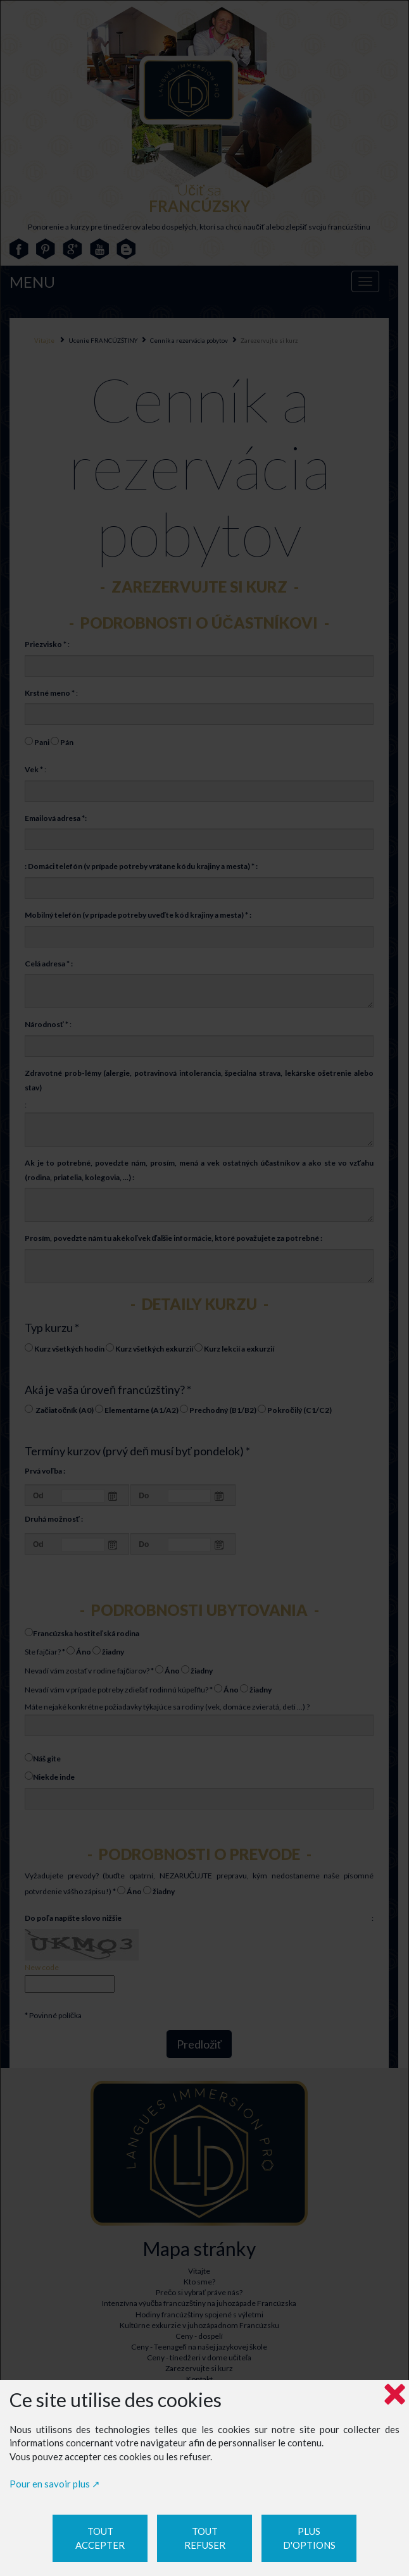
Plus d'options (309, 2538)
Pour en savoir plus (49, 2483)
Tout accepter (100, 2538)
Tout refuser (204, 2538)
